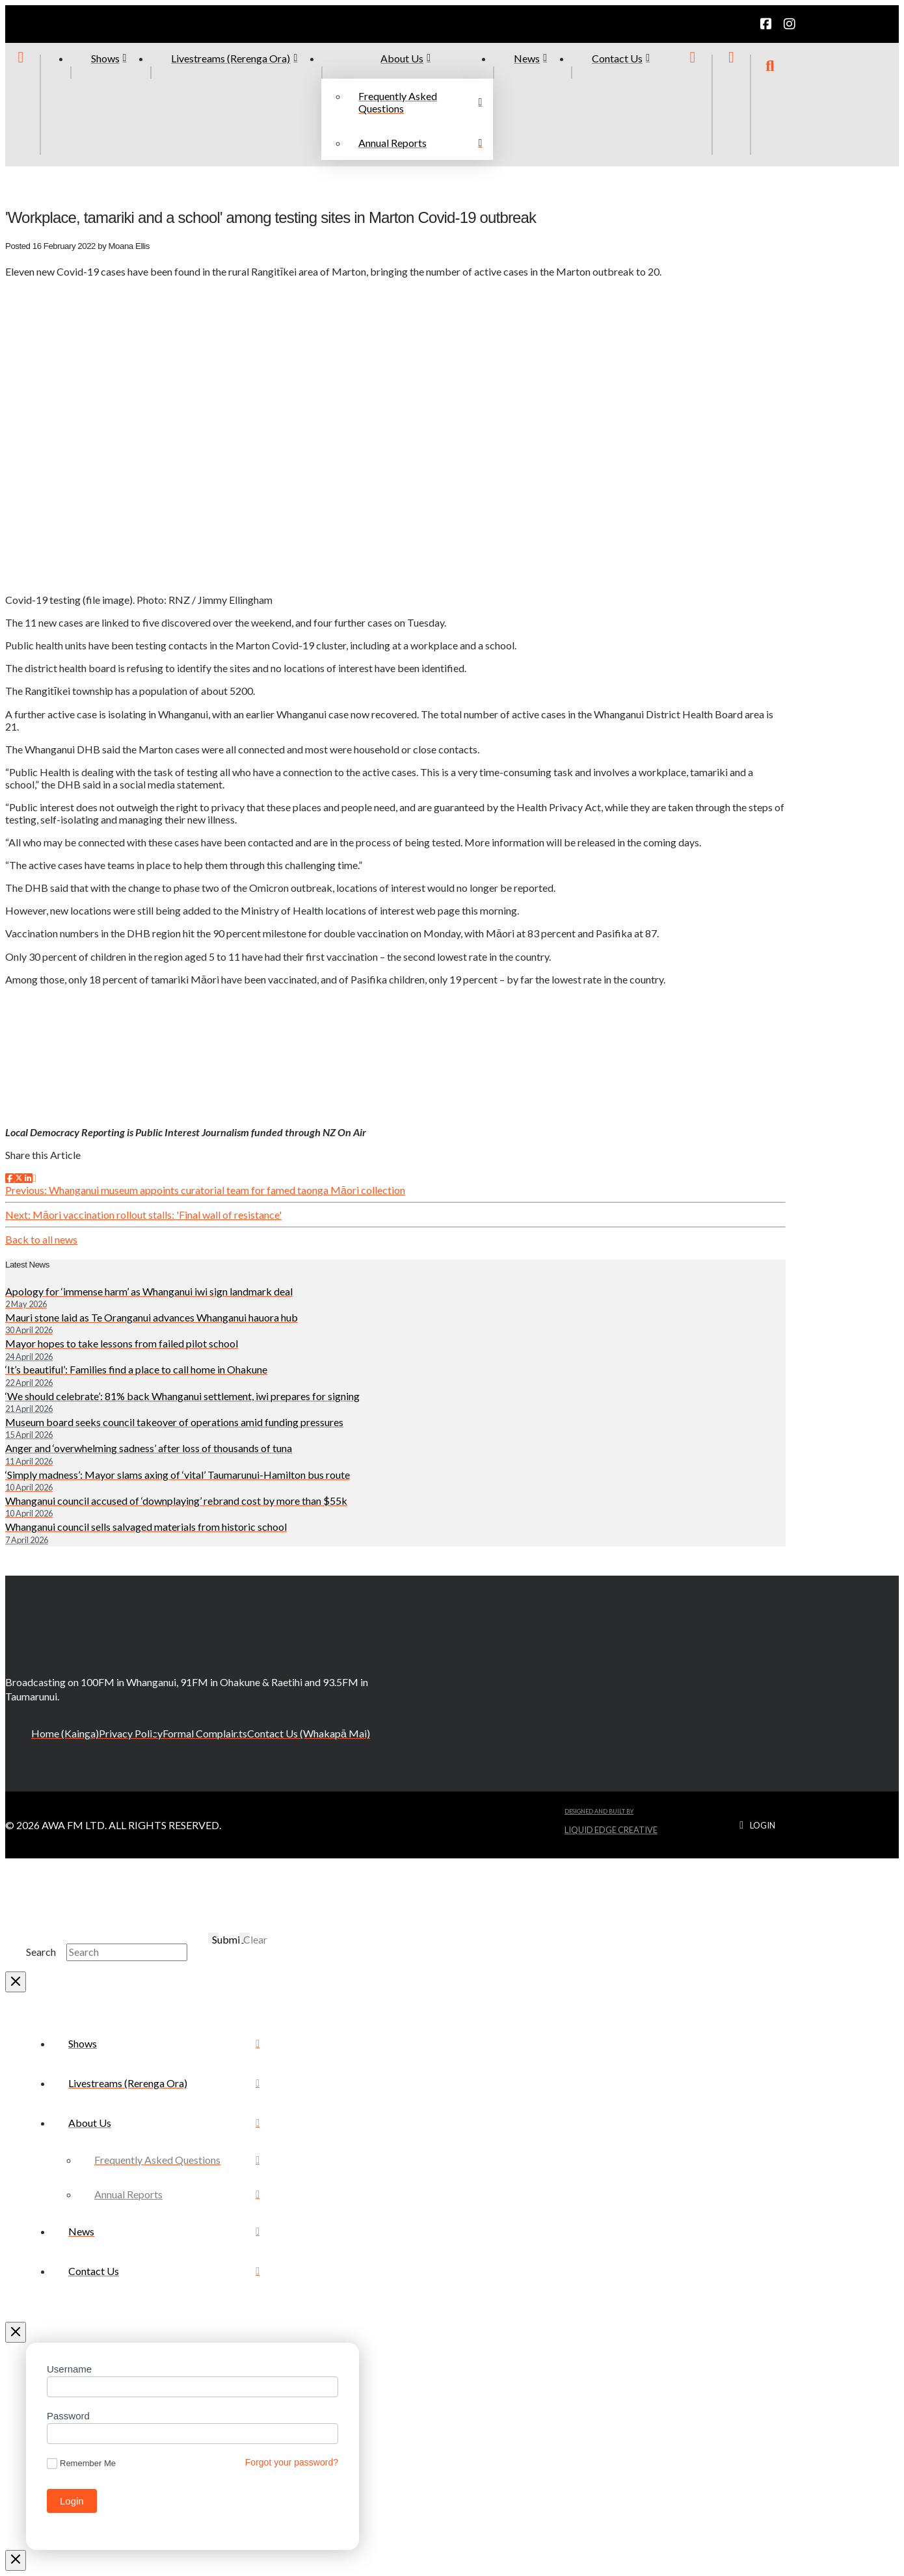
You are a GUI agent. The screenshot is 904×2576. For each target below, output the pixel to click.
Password (68, 2415)
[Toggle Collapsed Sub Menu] (164, 2122)
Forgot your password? (291, 2462)
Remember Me (81, 2463)
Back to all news (41, 1239)
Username (69, 2368)
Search (41, 1951)
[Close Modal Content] (15, 1981)
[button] (770, 104)
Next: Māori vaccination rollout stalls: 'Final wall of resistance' (143, 1214)
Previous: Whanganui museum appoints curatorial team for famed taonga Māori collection (205, 1190)
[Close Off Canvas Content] (15, 2332)
